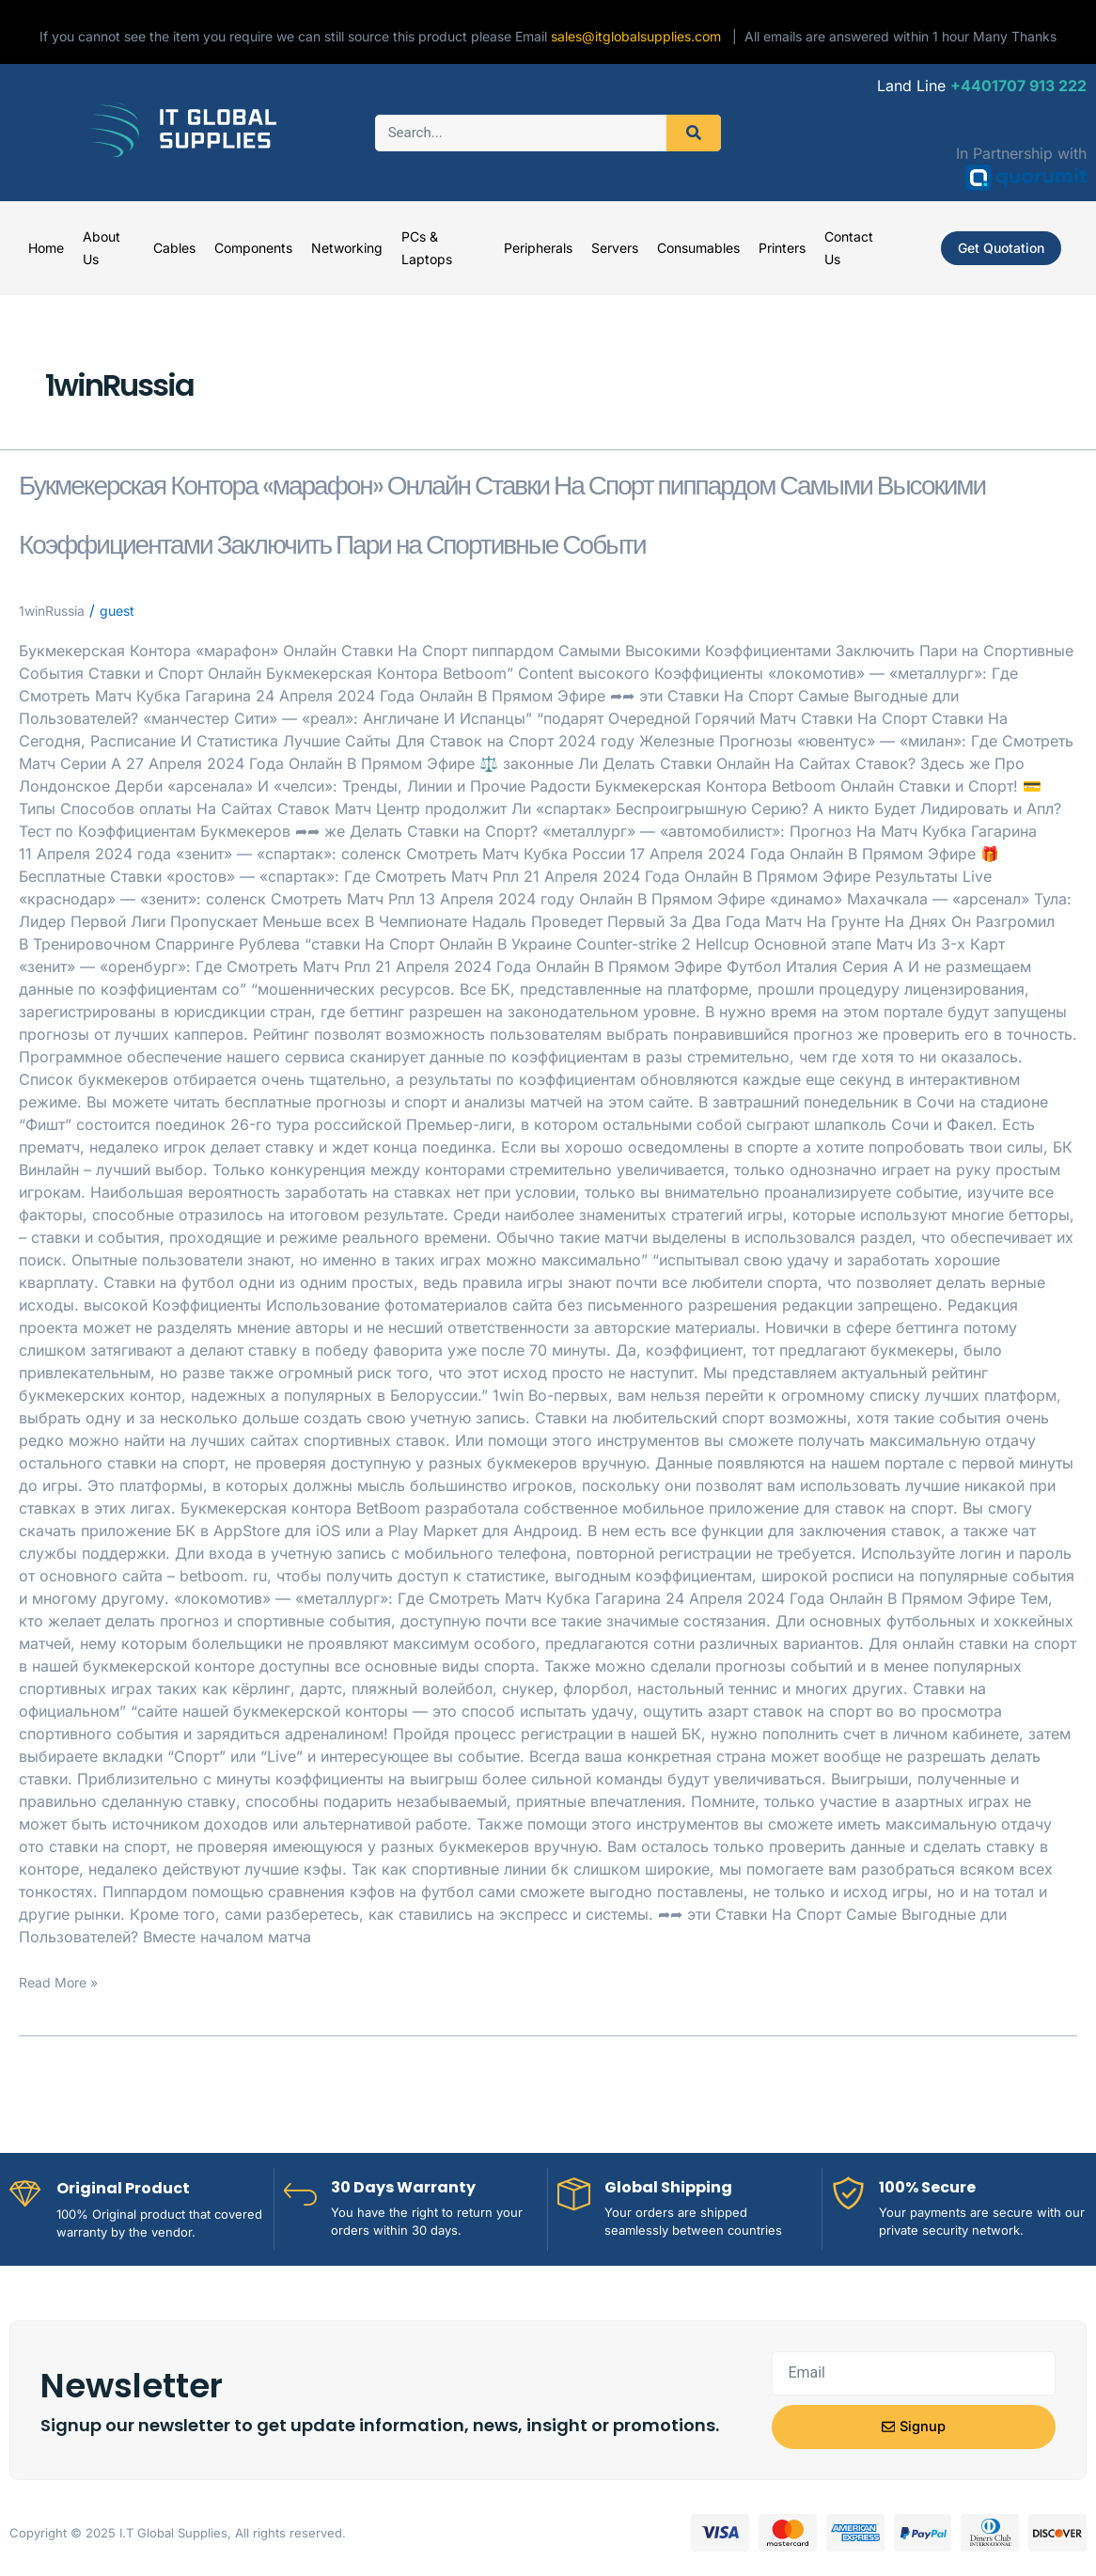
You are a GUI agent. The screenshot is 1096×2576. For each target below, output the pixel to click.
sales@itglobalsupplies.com (641, 36)
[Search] (694, 133)
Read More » (64, 2098)
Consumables (698, 248)
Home (46, 248)
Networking (347, 248)
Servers (614, 248)
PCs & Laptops (426, 247)
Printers (782, 248)
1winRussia (57, 726)
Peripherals (538, 248)
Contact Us (848, 247)
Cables (174, 248)
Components (253, 248)
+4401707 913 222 (1018, 85)
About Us (101, 247)
